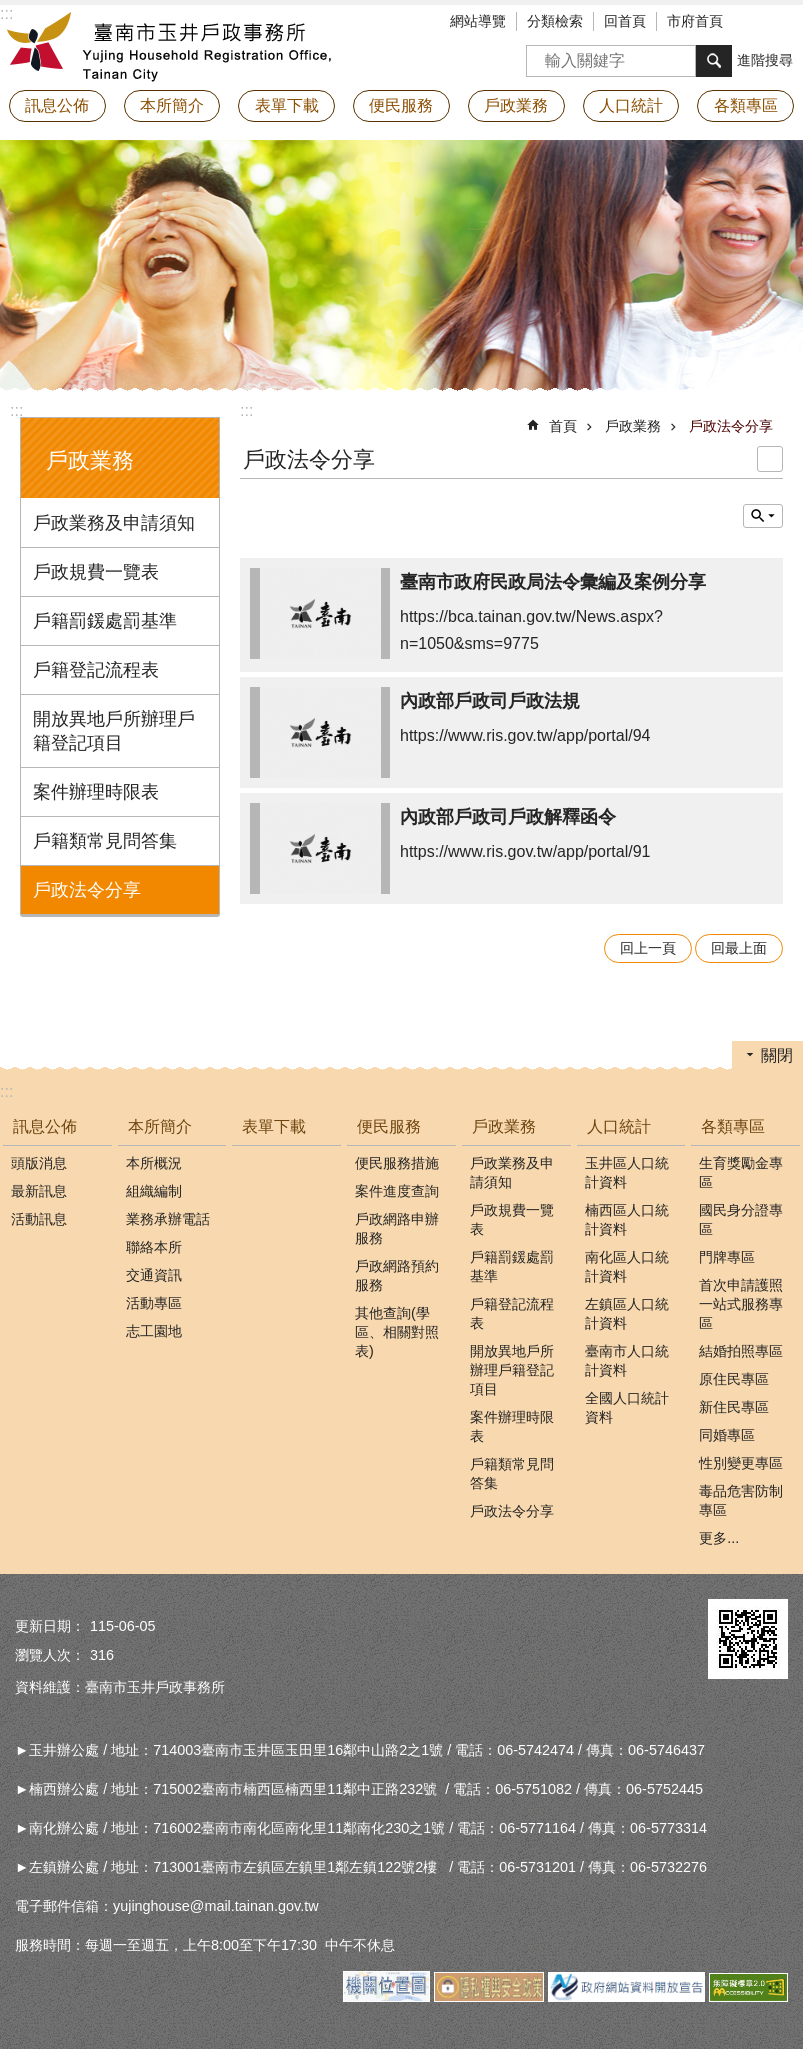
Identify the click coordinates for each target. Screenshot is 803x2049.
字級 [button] (758, 23)
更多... (719, 1538)
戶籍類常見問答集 (105, 841)
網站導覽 (478, 21)
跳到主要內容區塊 (10, 10)
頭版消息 (39, 1163)
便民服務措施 (397, 1163)
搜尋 (542, 54)
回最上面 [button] (739, 948)
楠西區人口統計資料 (627, 1219)
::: (16, 410)
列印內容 (770, 459)
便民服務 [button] (401, 105)
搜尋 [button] (714, 61)
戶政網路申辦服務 (397, 1228)
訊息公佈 (45, 1126)
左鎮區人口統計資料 (627, 1313)
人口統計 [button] (631, 105)
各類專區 (733, 1126)
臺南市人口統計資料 (627, 1360)
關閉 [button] (777, 1055)
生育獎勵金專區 (741, 1172)
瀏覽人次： (50, 1655)
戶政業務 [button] (516, 105)
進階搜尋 (765, 60)
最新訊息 (39, 1191)
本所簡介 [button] (172, 105)
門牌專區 (727, 1257)
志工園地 (154, 1331)
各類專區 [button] (746, 105)
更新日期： (50, 1626)
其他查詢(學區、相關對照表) (397, 1332)
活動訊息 (39, 1219)
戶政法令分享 (87, 890)
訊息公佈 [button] (57, 105)
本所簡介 (160, 1126)
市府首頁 (695, 21)
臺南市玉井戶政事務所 (175, 45)
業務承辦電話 (168, 1219)
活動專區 (154, 1303)
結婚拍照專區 (741, 1351)
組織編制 (154, 1191)
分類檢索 (555, 21)
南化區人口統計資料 (627, 1266)
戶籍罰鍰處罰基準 (105, 621)
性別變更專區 (741, 1463)
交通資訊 (154, 1275)
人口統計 (619, 1126)
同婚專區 (727, 1435)
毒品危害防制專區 (741, 1500)
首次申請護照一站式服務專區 (741, 1304)
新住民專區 (734, 1407)
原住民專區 (734, 1379)
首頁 (563, 426)
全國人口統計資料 (627, 1407)
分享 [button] (788, 23)
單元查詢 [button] (763, 516)
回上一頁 (648, 948)
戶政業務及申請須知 (114, 523)
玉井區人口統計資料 (627, 1172)
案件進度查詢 (397, 1191)
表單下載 (287, 105)
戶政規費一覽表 (96, 572)
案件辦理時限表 (96, 792)
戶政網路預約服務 (397, 1275)
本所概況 (154, 1163)
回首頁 (625, 21)
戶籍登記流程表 (96, 670)
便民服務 (389, 1126)
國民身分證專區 (741, 1219)
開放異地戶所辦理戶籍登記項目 (114, 731)
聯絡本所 (154, 1247)
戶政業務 (90, 460)
